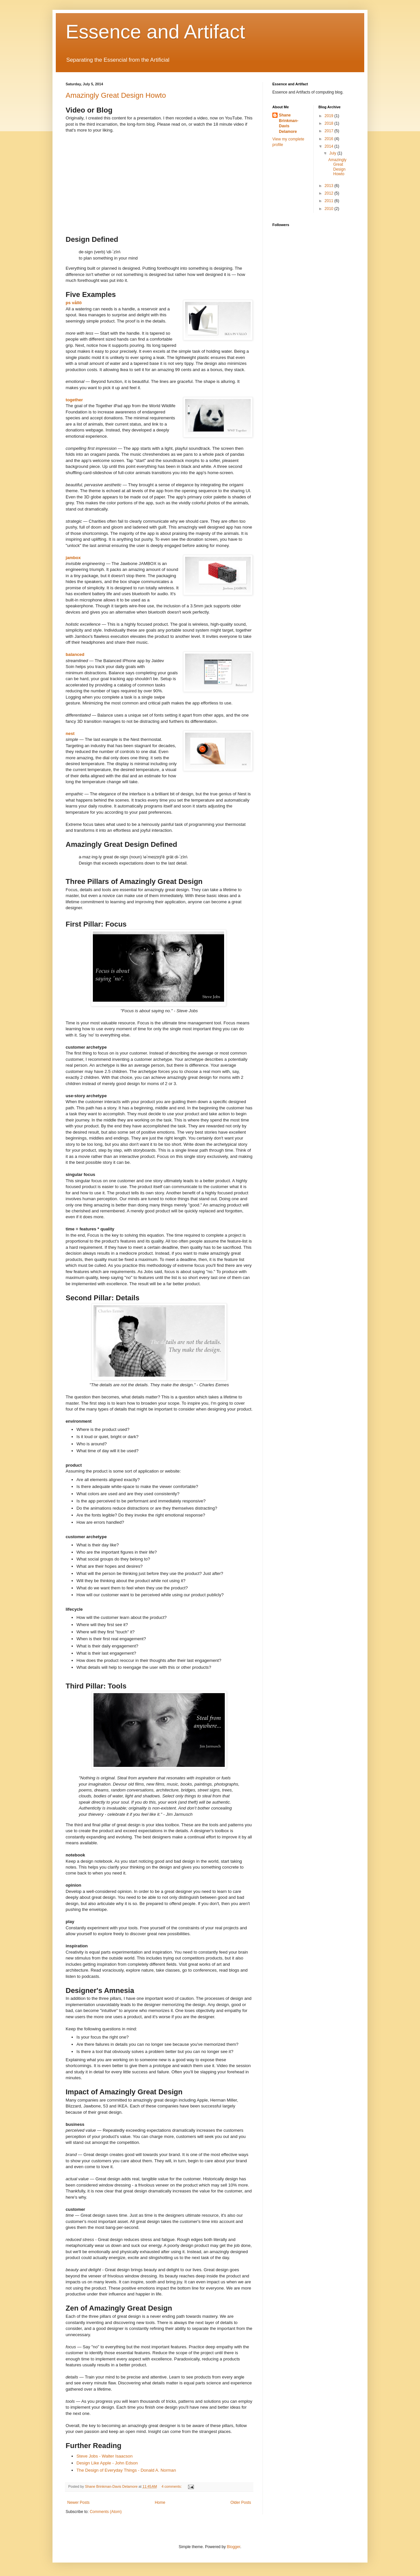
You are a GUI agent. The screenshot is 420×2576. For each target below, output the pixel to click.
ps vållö (74, 302)
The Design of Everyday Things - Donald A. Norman (126, 2470)
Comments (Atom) (105, 2511)
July (333, 153)
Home (160, 2502)
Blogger (233, 2547)
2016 (329, 138)
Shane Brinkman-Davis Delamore (288, 123)
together (74, 399)
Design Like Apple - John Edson (107, 2463)
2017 (329, 131)
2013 (329, 185)
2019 (329, 116)
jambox (73, 557)
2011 (329, 201)
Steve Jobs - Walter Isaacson (104, 2456)
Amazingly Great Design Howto (116, 95)
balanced (75, 654)
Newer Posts (78, 2502)
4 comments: (172, 2486)
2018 (329, 123)
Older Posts (240, 2502)
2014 (329, 146)
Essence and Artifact (155, 32)
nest (70, 733)
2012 (329, 193)
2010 (329, 208)
